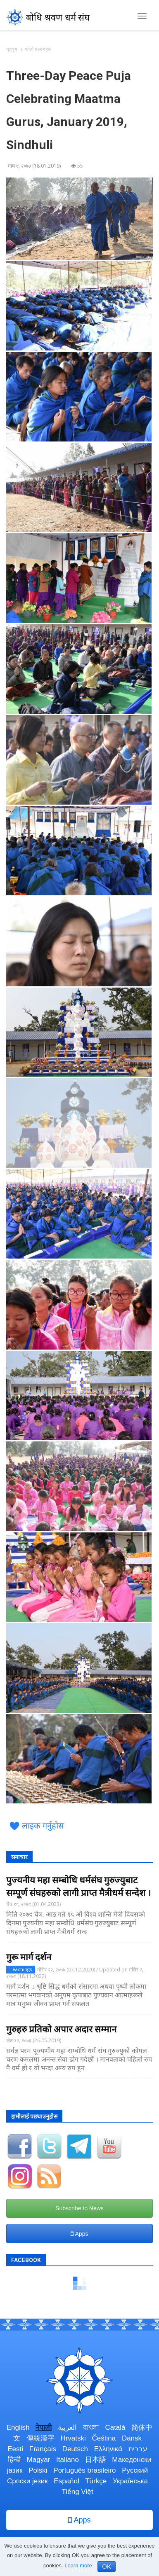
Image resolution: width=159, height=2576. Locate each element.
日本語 (95, 2460)
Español (66, 2481)
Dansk (132, 2438)
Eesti (15, 2449)
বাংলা (91, 2427)
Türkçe (96, 2481)
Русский (135, 2470)
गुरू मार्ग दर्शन (28, 1957)
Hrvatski (72, 2438)
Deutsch (75, 2449)
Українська (130, 2481)
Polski (37, 2470)
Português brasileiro (84, 2470)
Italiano (67, 2460)
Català (115, 2427)
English (18, 2427)
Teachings (20, 1969)
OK (106, 2566)
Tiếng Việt (77, 2492)
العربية (67, 2427)
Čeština (104, 2438)
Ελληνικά (108, 2449)
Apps (79, 2233)
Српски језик (27, 2481)
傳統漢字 (40, 2438)
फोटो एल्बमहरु (38, 49)
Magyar (38, 2460)
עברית (137, 2449)
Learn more (78, 2565)
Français (42, 2449)
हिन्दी (14, 2460)
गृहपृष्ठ (11, 49)
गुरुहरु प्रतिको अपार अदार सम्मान (61, 2029)
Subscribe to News (79, 2208)
